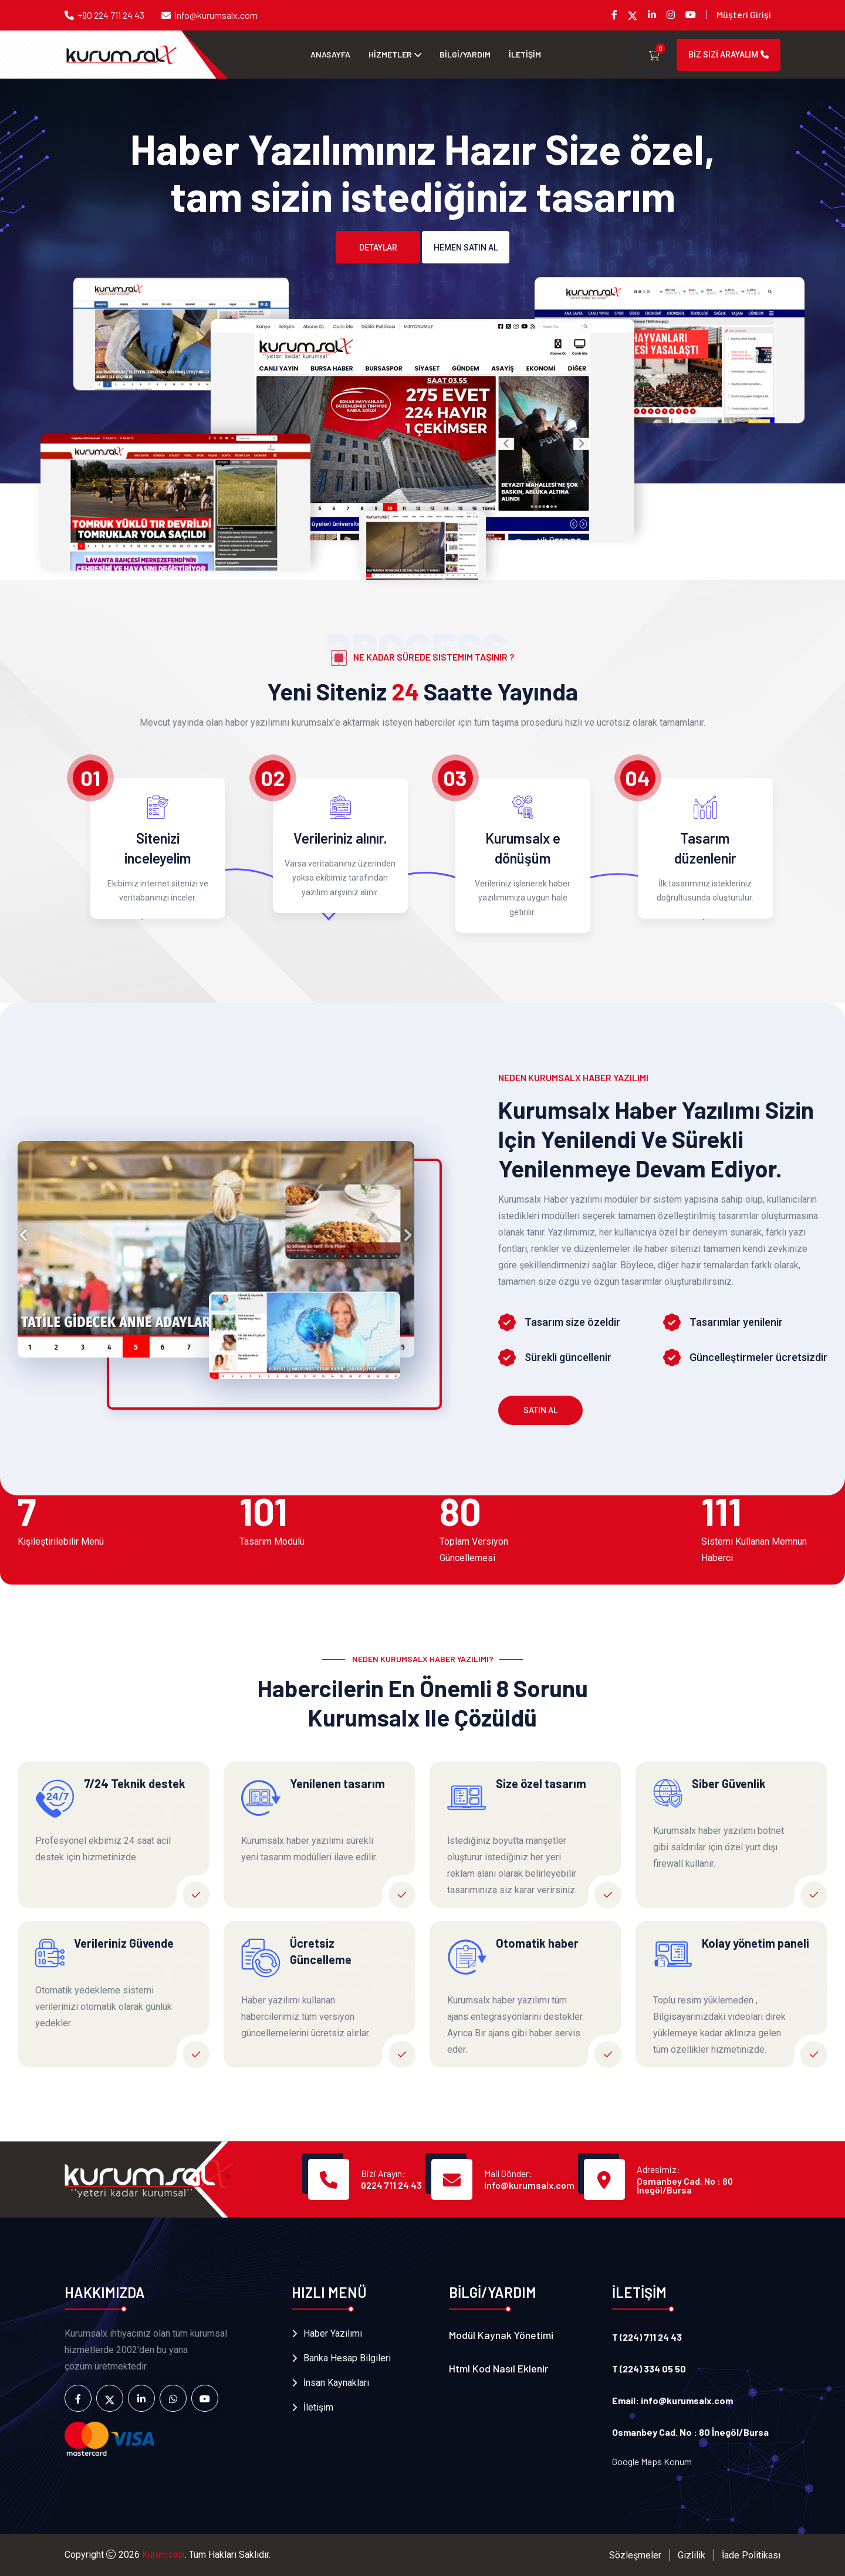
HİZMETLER (390, 54)
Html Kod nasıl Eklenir (498, 2368)
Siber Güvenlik (729, 1783)
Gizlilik (691, 2555)
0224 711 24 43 (391, 2185)
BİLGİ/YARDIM (465, 54)
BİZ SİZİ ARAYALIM (728, 54)
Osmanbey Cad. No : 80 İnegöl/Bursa (685, 2185)
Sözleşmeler (635, 2555)
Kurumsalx (163, 2554)
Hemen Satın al (466, 247)
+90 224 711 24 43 (110, 15)
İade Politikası (751, 2555)
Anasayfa (330, 54)
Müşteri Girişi (743, 14)
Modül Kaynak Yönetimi (501, 2334)
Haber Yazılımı (332, 2333)
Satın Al (540, 1410)
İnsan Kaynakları (336, 2382)
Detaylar (378, 247)
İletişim (318, 2407)
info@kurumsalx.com (216, 15)
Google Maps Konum (652, 2461)
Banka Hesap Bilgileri (347, 2358)
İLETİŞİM (525, 54)
